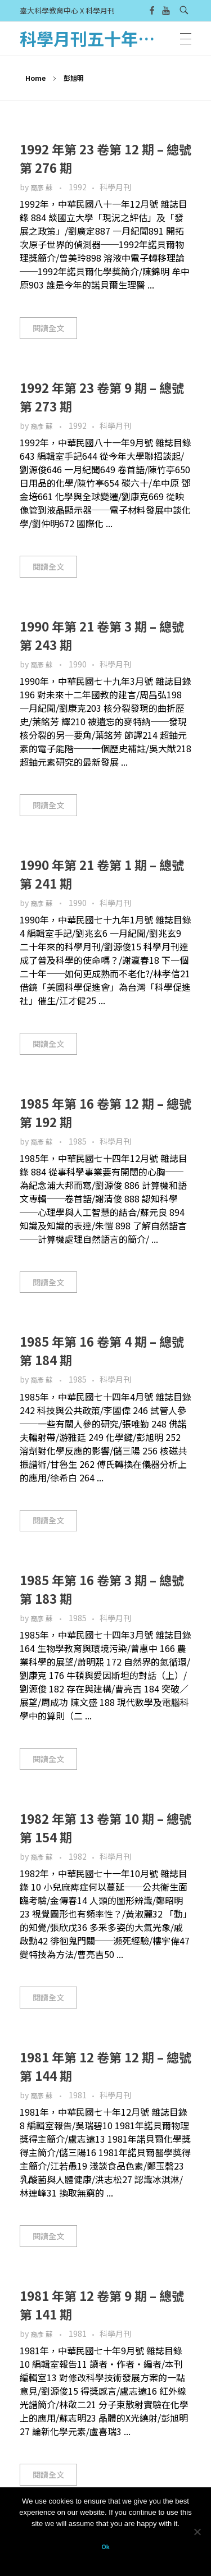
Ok (105, 2546)
